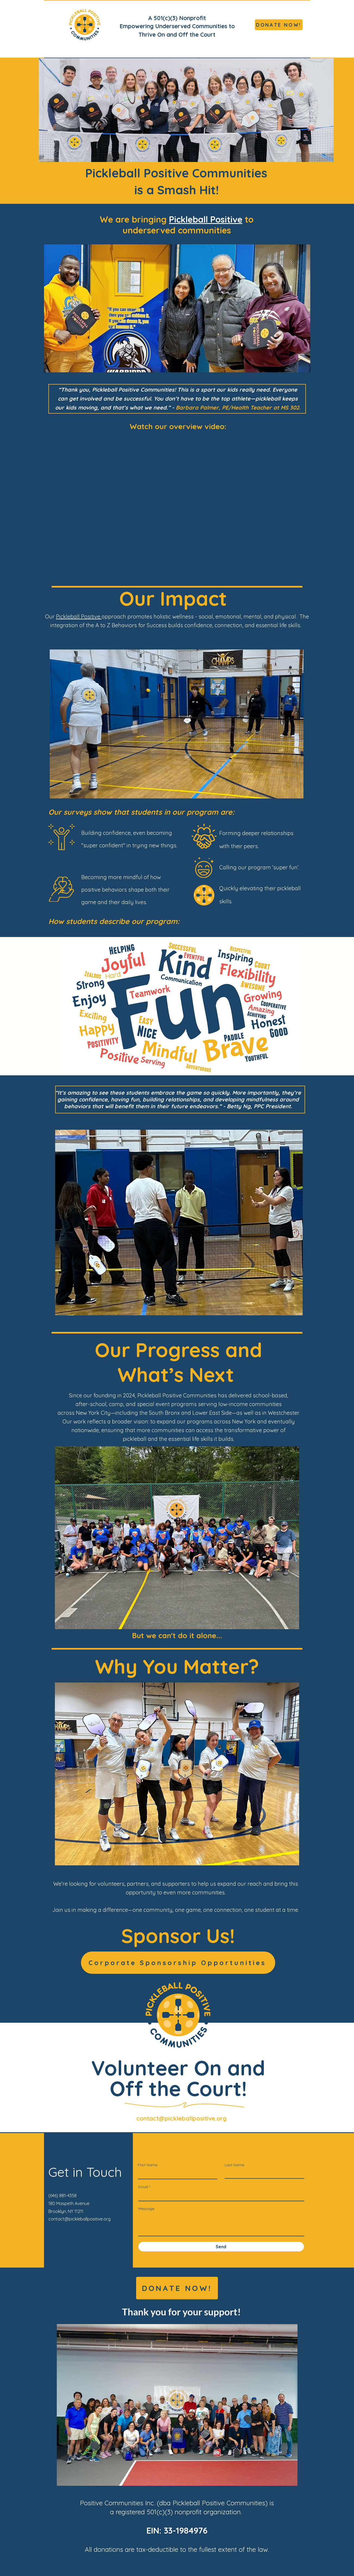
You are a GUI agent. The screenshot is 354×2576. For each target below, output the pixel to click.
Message (146, 2208)
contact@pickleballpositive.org (181, 2118)
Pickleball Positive (205, 219)
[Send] (221, 2247)
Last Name (234, 2165)
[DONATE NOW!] (279, 24)
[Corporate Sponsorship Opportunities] (178, 1962)
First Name (147, 2165)
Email (143, 2187)
